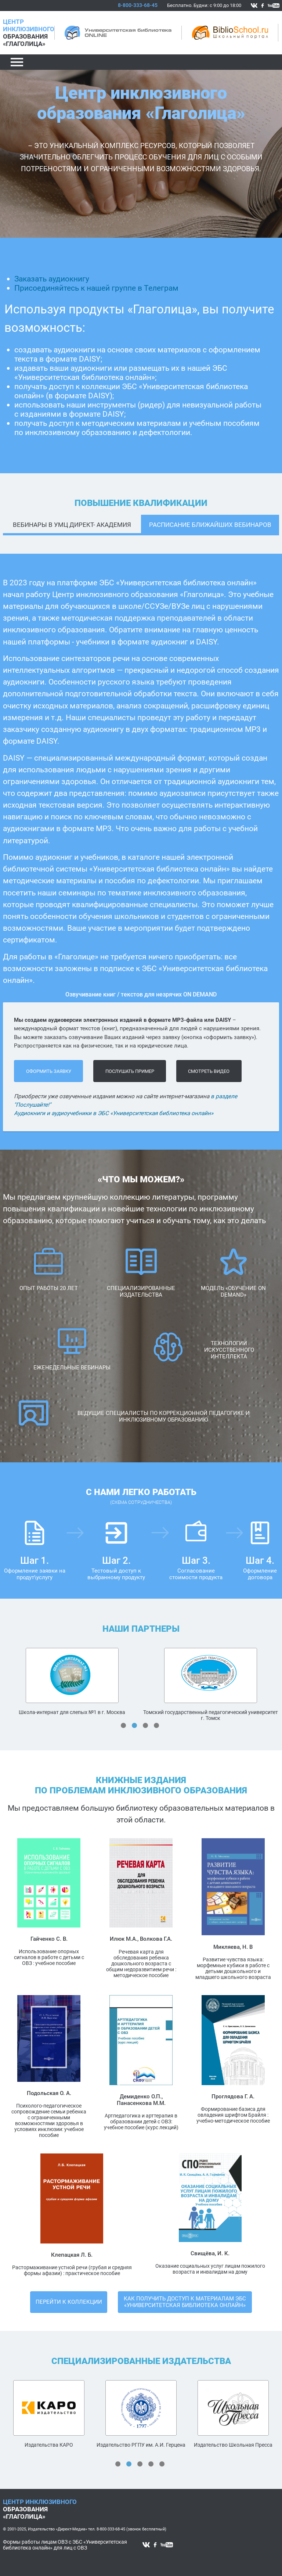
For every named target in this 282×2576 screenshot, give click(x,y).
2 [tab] (134, 1725)
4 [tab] (156, 1725)
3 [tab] (145, 1725)
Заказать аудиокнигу (51, 278)
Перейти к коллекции (69, 2302)
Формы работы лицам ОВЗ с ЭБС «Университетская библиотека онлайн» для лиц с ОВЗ (65, 2545)
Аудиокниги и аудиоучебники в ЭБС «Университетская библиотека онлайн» (113, 1113)
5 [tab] (161, 2464)
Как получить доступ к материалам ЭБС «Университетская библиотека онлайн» (185, 2302)
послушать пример (129, 1071)
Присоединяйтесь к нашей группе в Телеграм (96, 287)
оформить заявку (48, 1071)
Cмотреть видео (208, 1071)
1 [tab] (123, 1725)
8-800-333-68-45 (138, 5)
